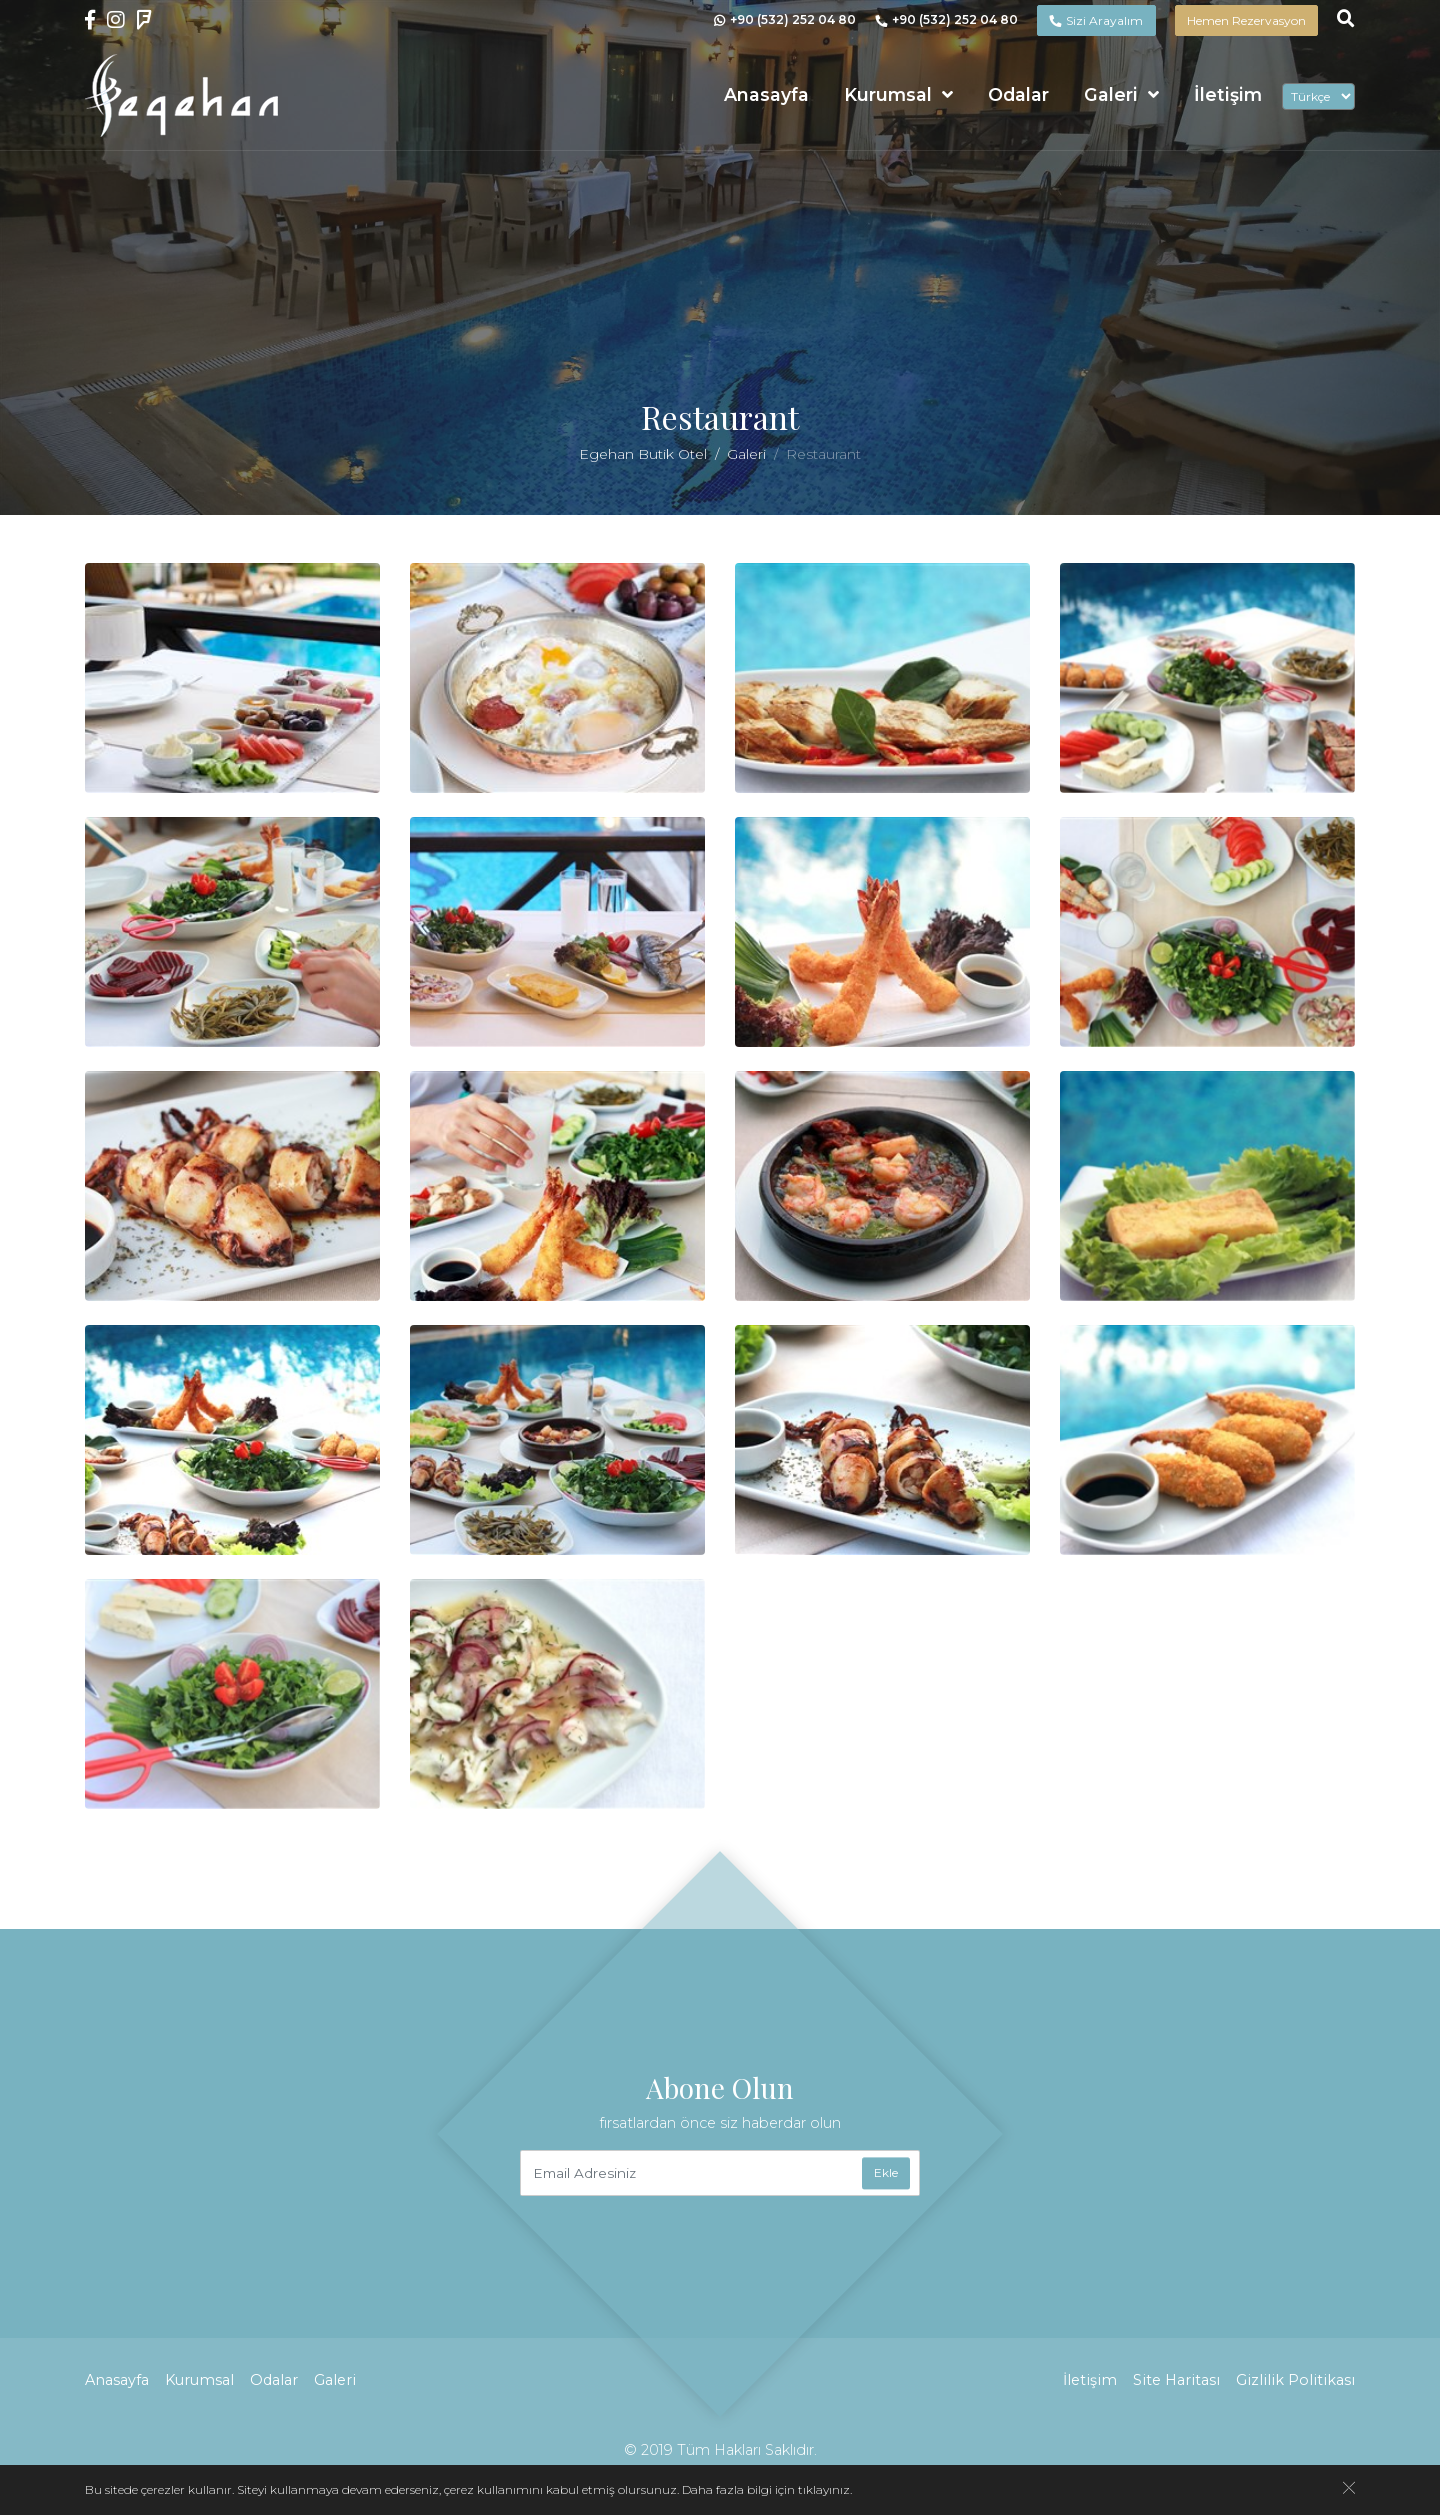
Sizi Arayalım (1096, 20)
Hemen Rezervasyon (1246, 20)
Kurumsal (888, 94)
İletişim (1228, 94)
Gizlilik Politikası (1295, 2380)
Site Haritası (1176, 2380)
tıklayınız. (825, 2489)
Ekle (886, 2172)
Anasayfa (766, 94)
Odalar (1018, 94)
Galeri (1111, 94)
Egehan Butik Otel (643, 454)
